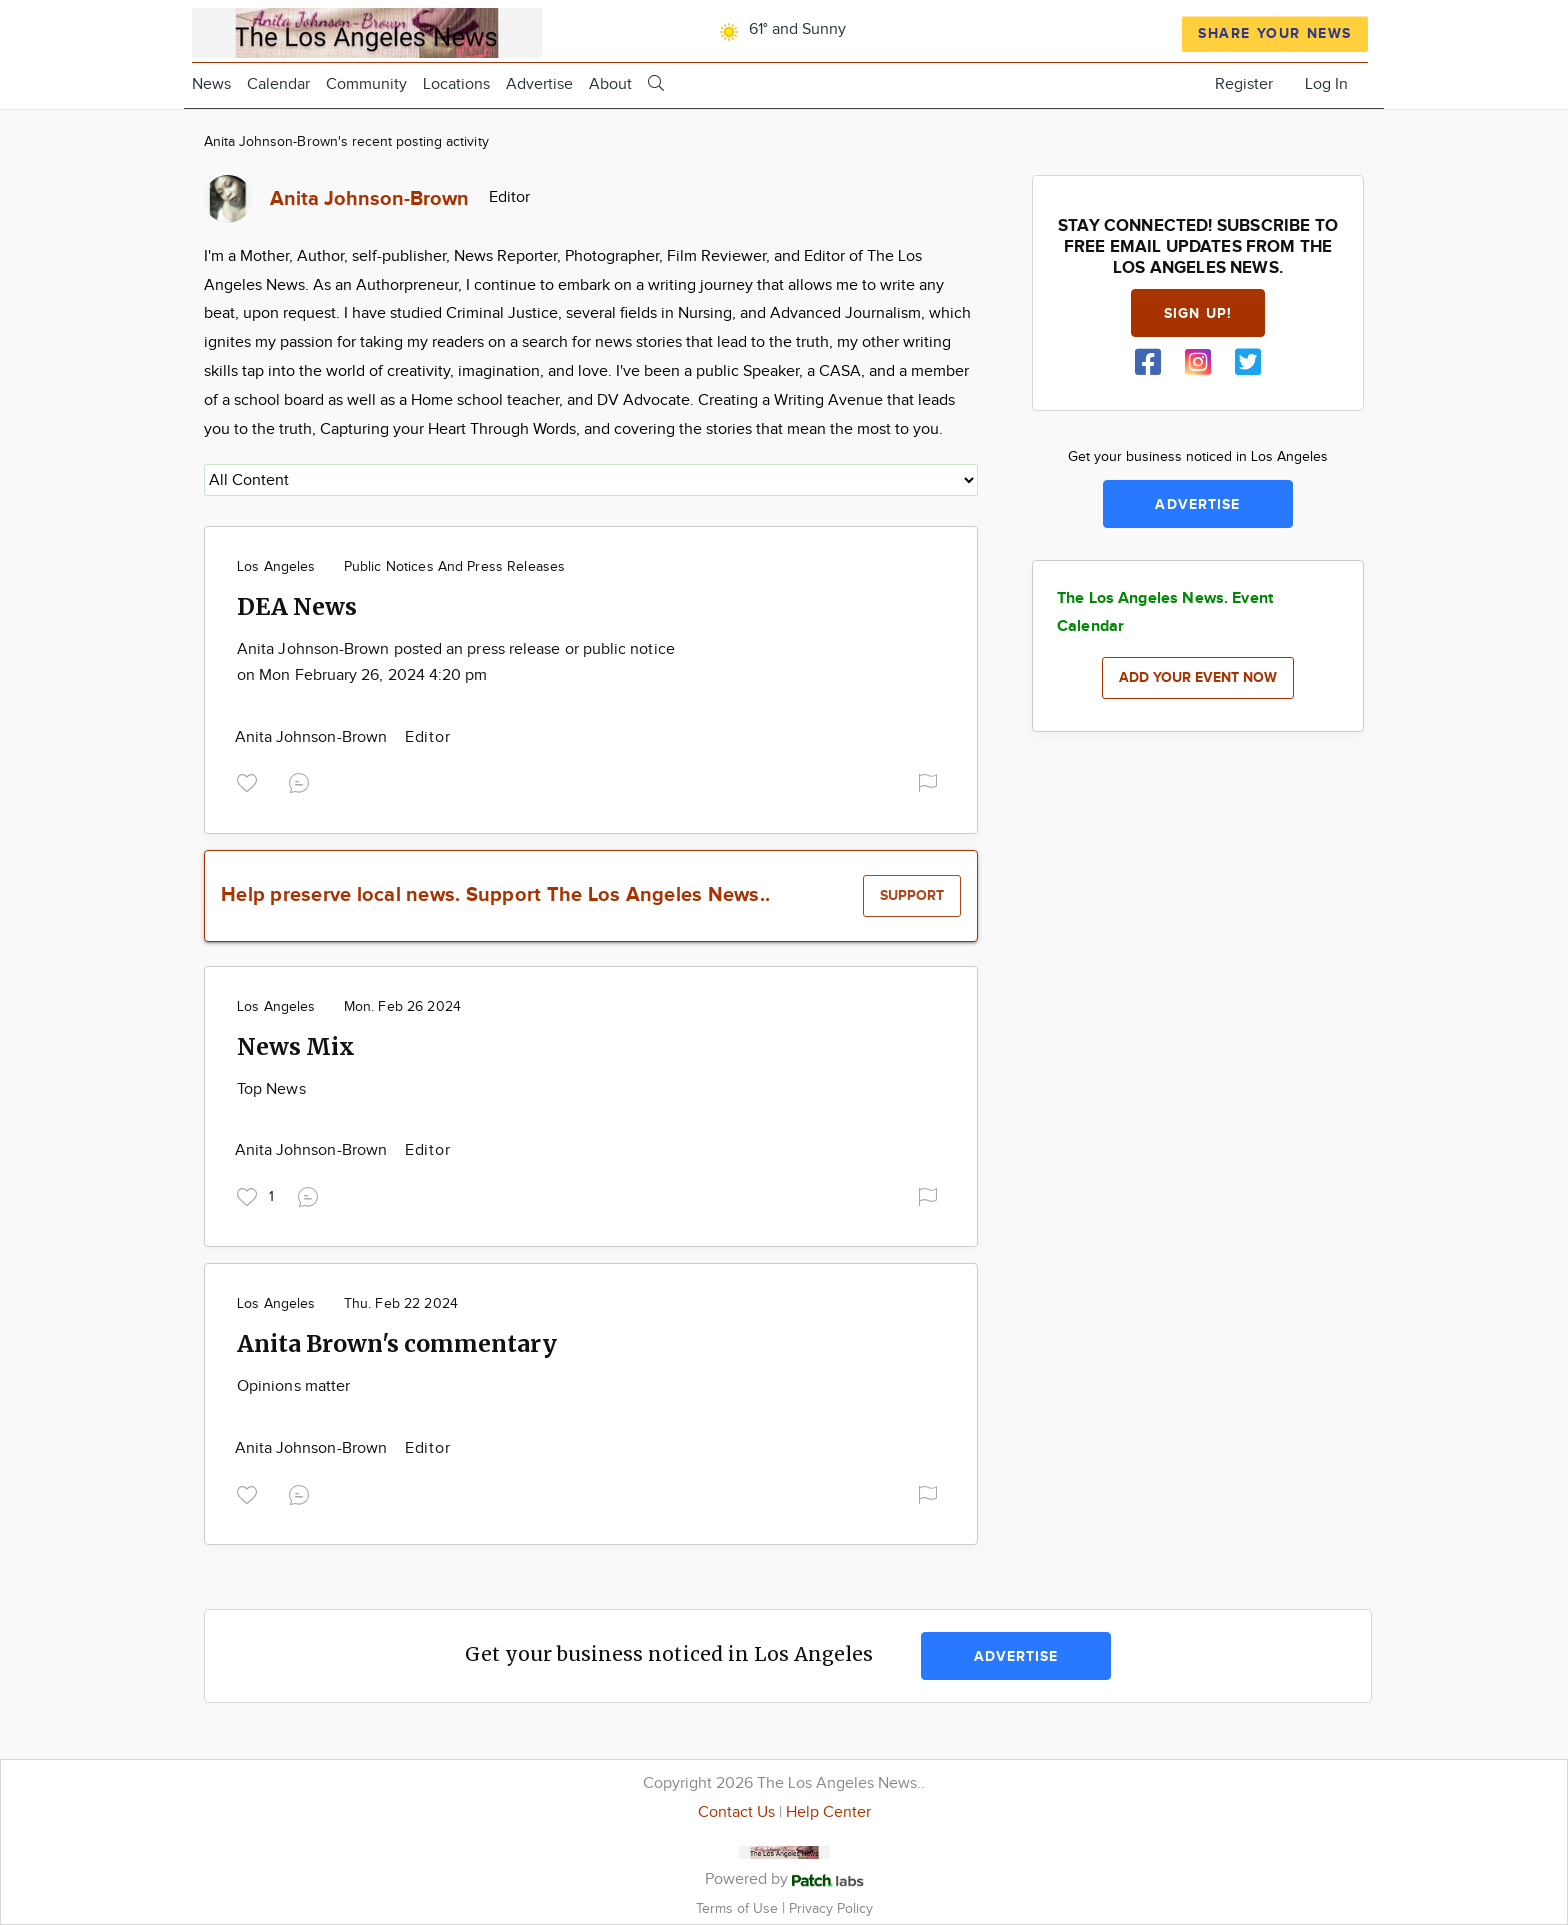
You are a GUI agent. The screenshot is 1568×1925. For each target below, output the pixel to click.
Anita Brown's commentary (397, 1343)
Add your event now (1198, 677)
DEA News (297, 606)
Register (1244, 84)
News (211, 84)
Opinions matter (293, 1386)
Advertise (539, 84)
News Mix (296, 1046)
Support (912, 895)
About (610, 84)
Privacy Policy (831, 1908)
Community (366, 84)
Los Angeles (276, 567)
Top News (271, 1089)
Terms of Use (739, 1908)
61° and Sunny (779, 29)
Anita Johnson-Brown (313, 737)
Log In (1326, 84)
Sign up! (1198, 313)
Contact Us (736, 1812)
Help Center (828, 1812)
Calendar (278, 84)
